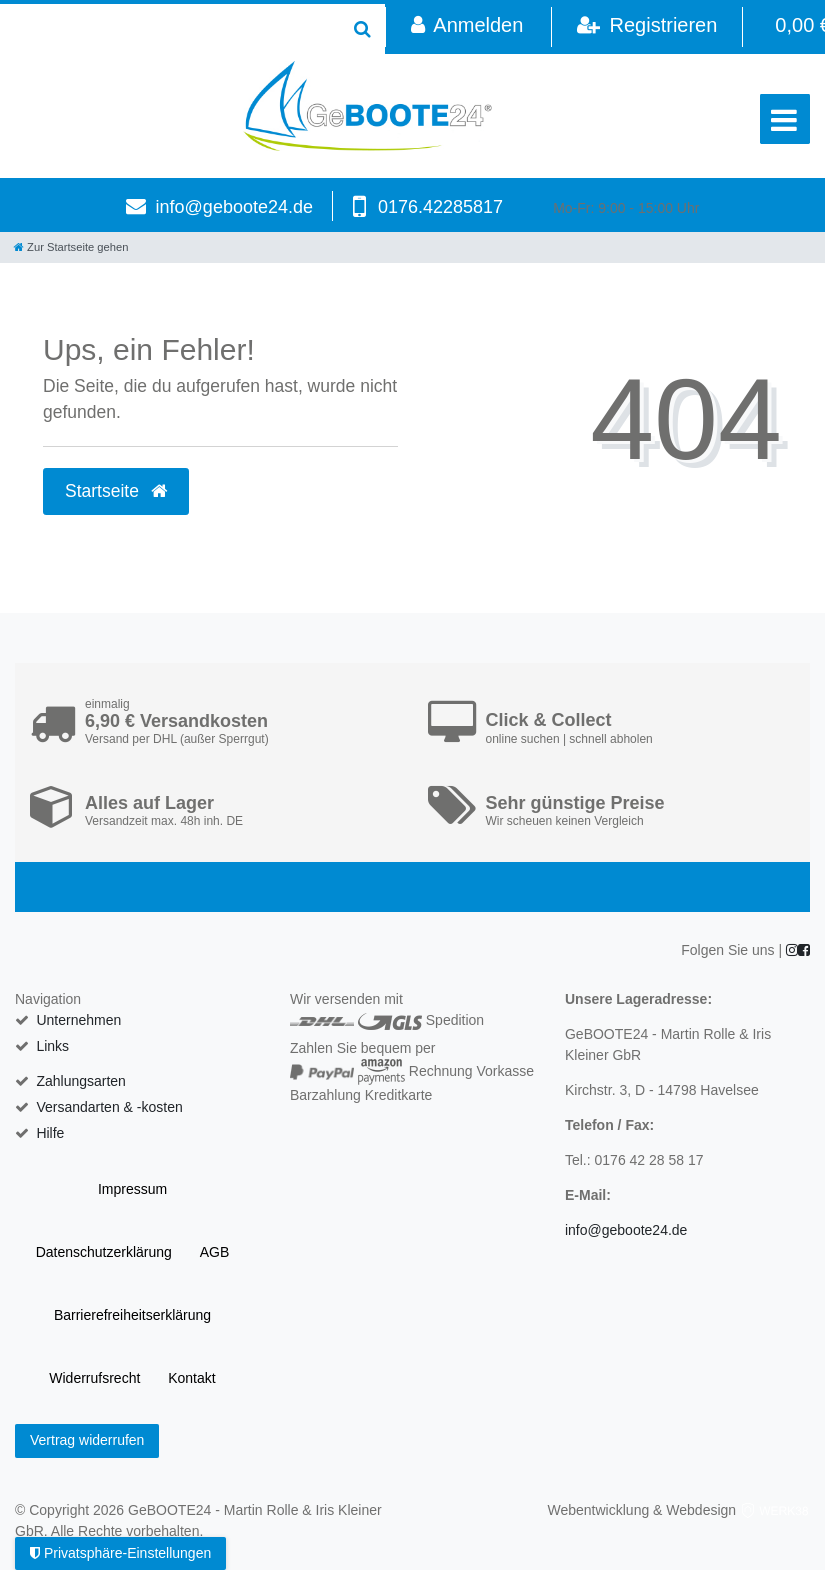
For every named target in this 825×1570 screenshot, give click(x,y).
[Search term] (170, 29)
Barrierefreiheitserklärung (132, 1315)
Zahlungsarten (81, 1081)
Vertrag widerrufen (87, 1440)
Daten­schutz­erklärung (104, 1252)
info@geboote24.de (234, 207)
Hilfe (50, 1133)
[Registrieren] (646, 27)
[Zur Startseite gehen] (71, 247)
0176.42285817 (440, 207)
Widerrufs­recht (94, 1378)
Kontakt (191, 1378)
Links (52, 1046)
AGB (215, 1252)
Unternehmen (78, 1020)
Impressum (132, 1189)
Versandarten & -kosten (109, 1107)
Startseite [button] (116, 491)
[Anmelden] (466, 27)
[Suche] (362, 29)
